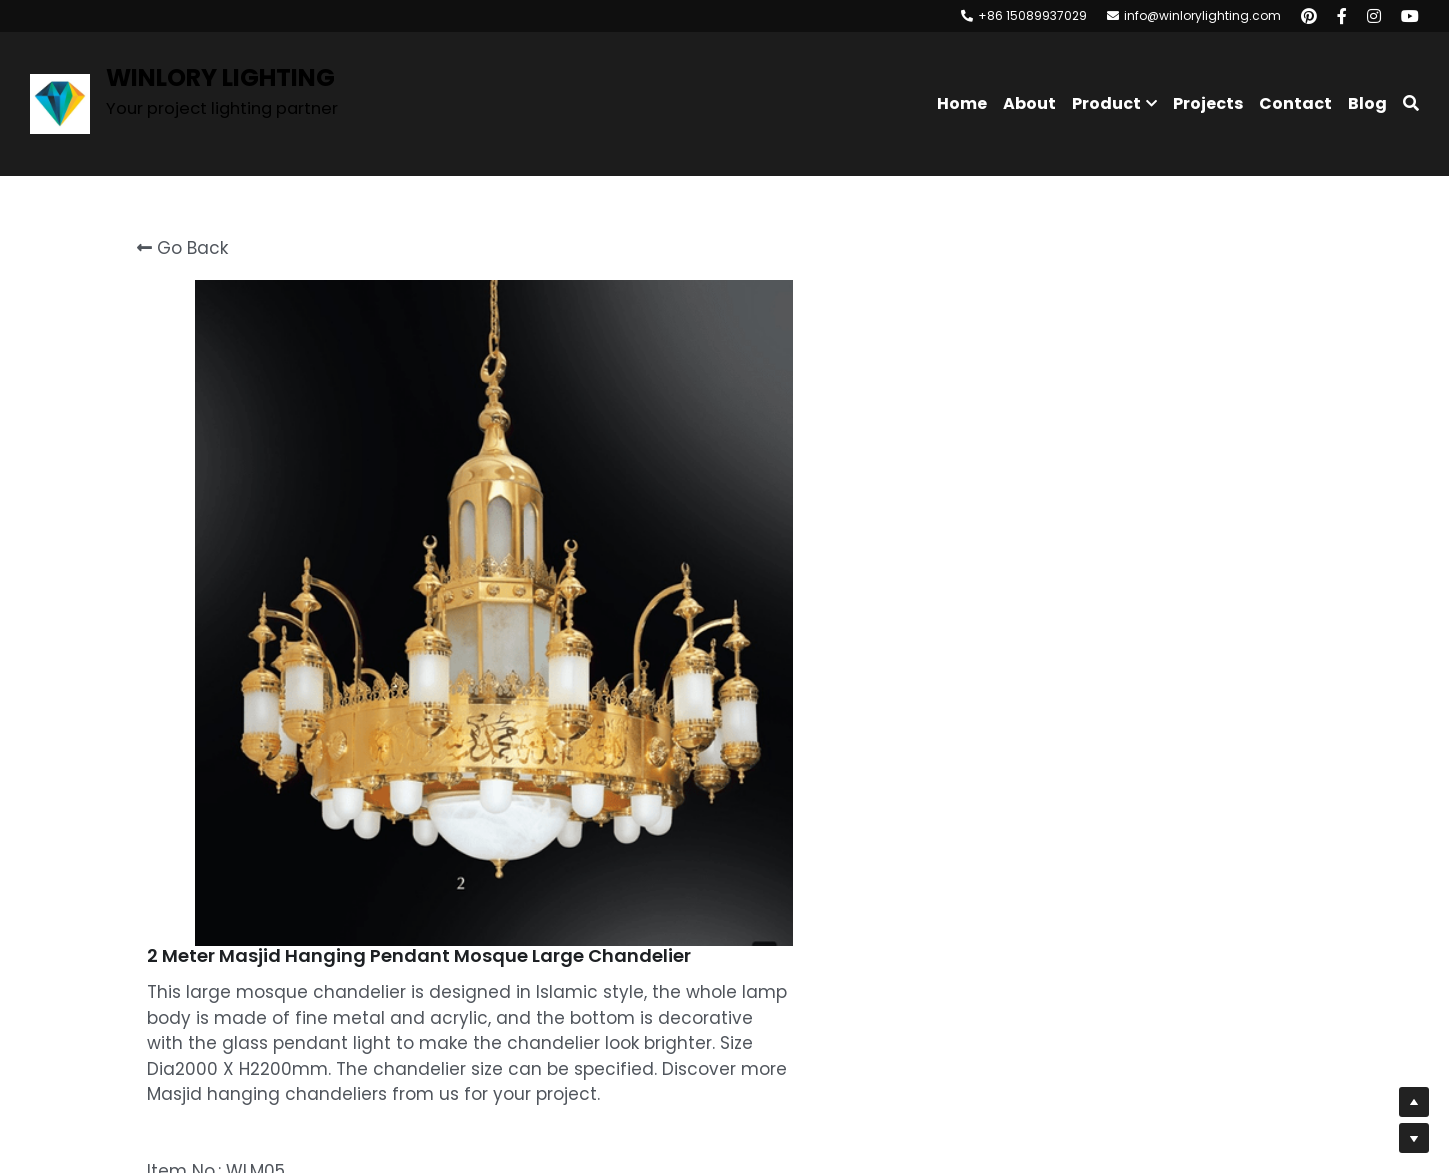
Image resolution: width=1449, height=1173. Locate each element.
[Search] (1411, 103)
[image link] (60, 102)
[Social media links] (1309, 16)
